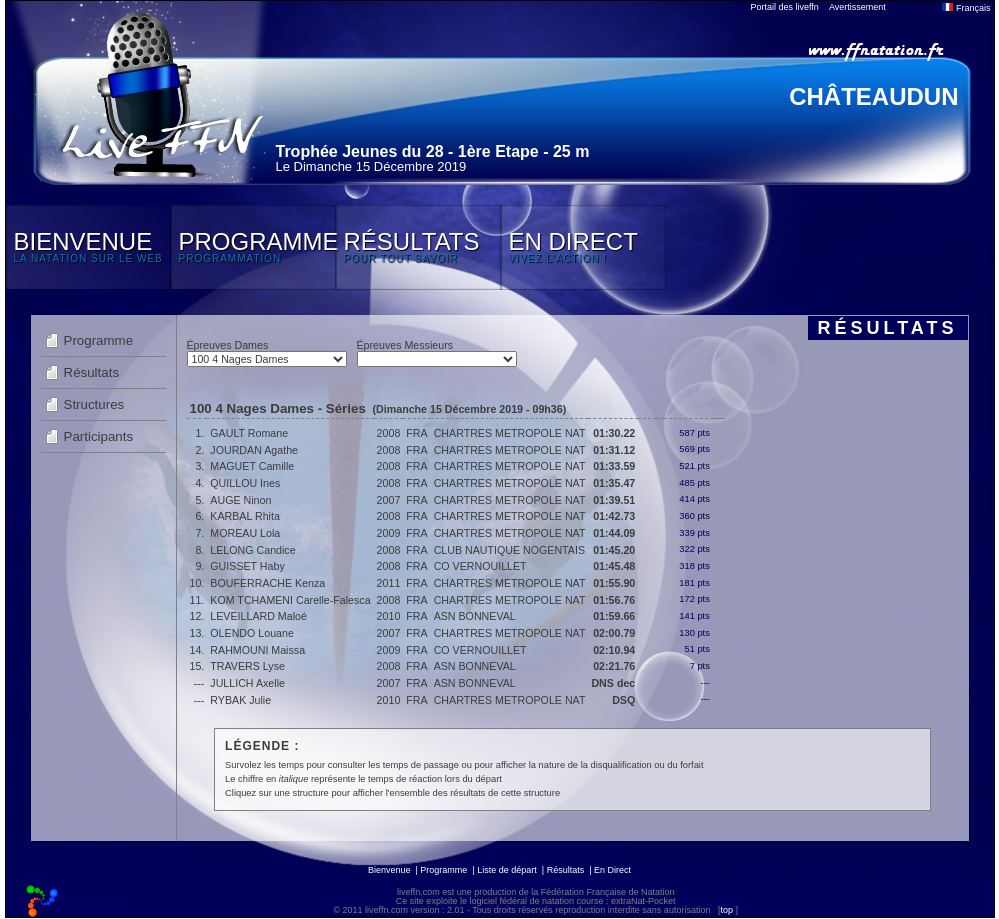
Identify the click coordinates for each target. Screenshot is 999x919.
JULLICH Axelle (247, 683)
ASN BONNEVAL (475, 616)
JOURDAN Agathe (254, 450)
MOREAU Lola (245, 533)
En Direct (612, 870)
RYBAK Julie (240, 700)
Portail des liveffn (785, 7)
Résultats (92, 372)
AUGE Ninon (240, 500)
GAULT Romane (249, 433)
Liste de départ (507, 870)
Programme (99, 340)
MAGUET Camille (252, 466)
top (726, 910)
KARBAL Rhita (245, 516)
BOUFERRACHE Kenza (267, 583)
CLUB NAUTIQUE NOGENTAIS (509, 550)
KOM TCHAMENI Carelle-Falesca (290, 600)
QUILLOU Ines (245, 483)
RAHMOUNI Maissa (257, 650)
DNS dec (613, 683)
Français (966, 8)
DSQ (623, 700)
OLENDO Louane (252, 633)
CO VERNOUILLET (480, 566)
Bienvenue (389, 870)
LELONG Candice (252, 550)
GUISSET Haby (247, 566)
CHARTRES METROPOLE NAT (510, 433)
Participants (99, 436)
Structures (94, 404)
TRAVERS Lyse (247, 666)
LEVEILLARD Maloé (258, 616)
